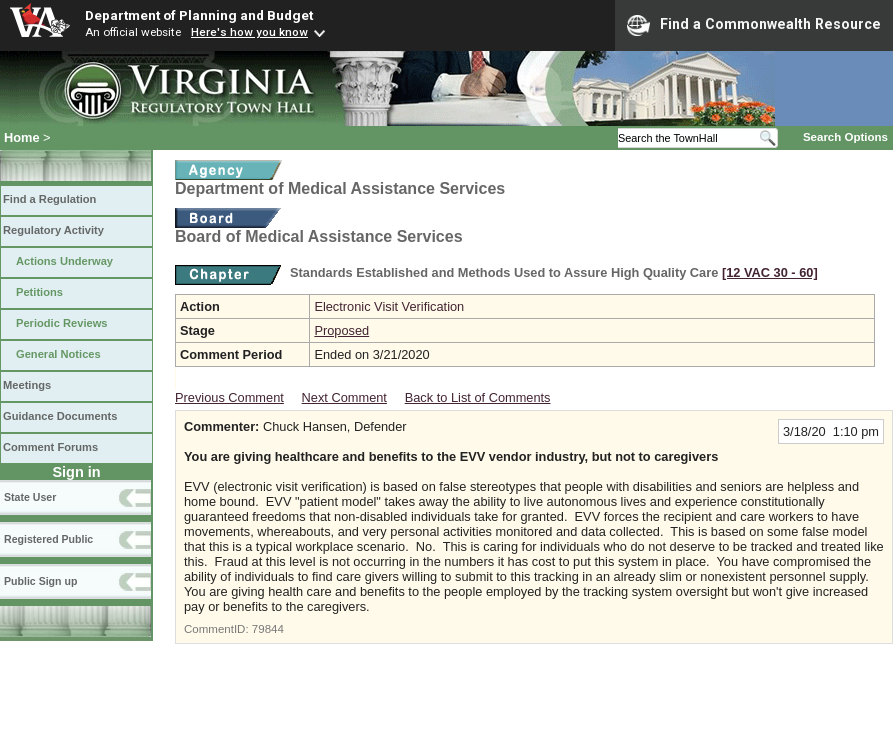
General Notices (58, 354)
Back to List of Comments (478, 397)
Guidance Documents (60, 416)
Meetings (27, 385)
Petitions (39, 292)
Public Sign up (40, 581)
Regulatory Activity (53, 230)
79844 (268, 629)
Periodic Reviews (62, 323)
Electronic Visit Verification (389, 306)
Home (22, 137)
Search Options (845, 137)
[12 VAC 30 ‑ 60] (770, 272)
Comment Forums (50, 447)
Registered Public (48, 539)
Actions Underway (64, 261)
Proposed (341, 330)
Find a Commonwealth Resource (754, 25)
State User (30, 497)
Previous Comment (229, 397)
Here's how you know (249, 32)
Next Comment (344, 397)
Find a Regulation (49, 199)
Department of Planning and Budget (199, 15)
